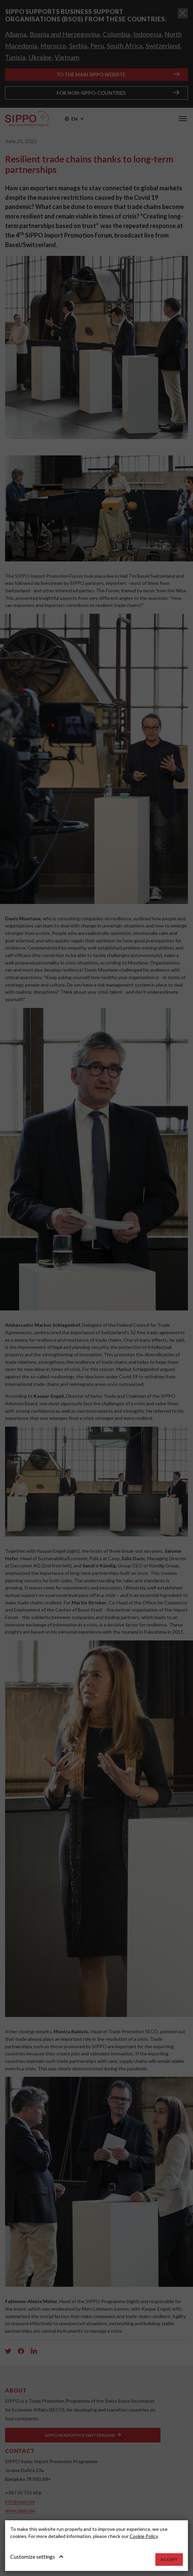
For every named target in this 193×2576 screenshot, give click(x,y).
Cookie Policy (144, 2536)
